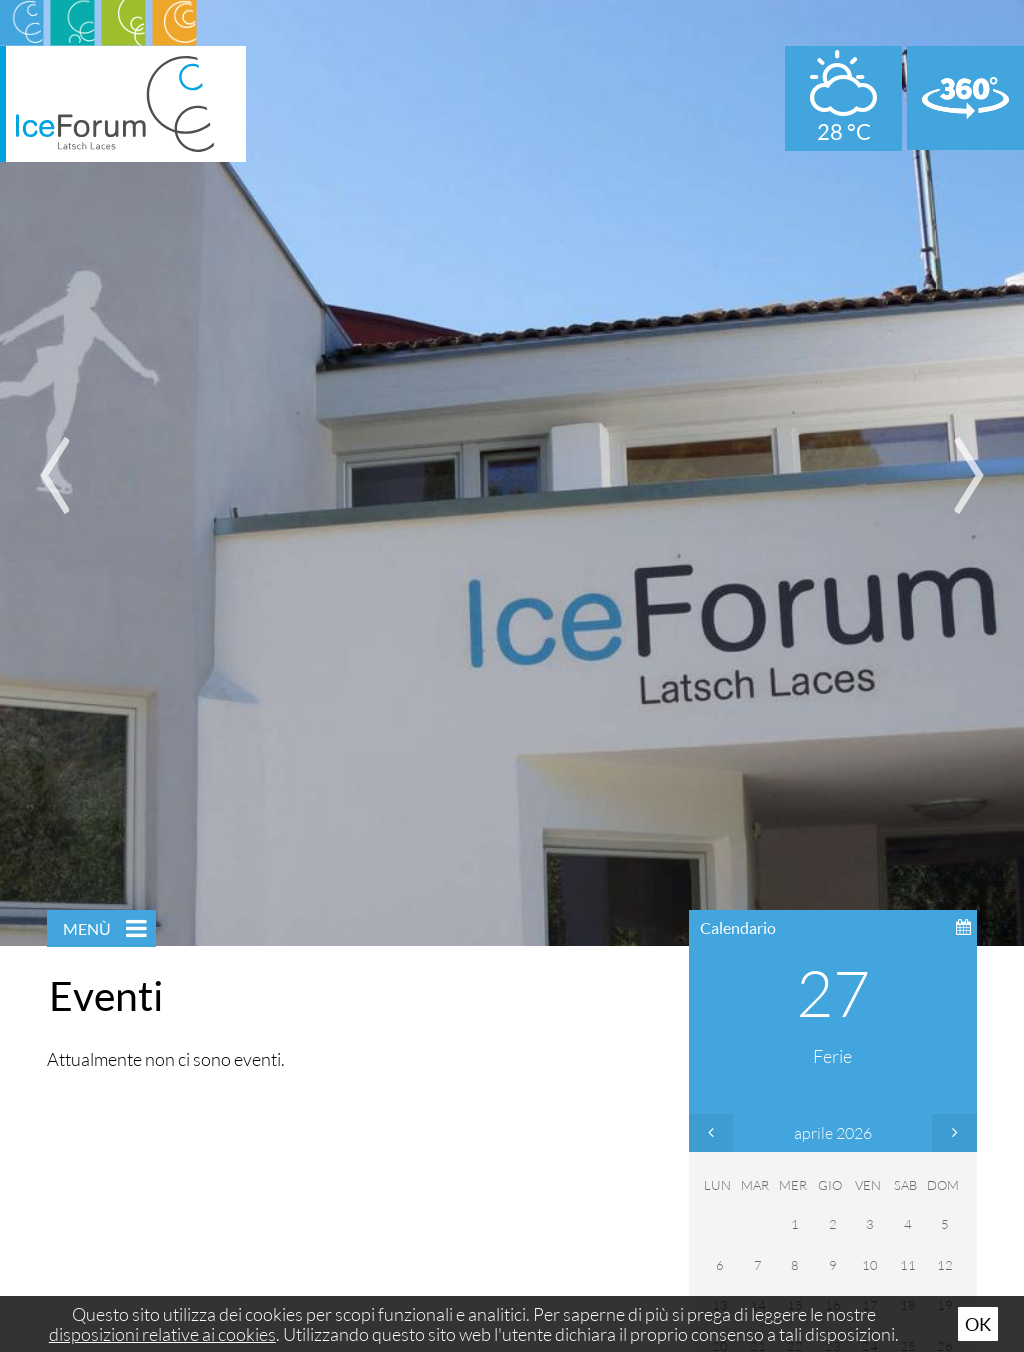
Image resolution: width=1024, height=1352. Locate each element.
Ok (978, 1324)
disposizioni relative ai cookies (162, 1334)
